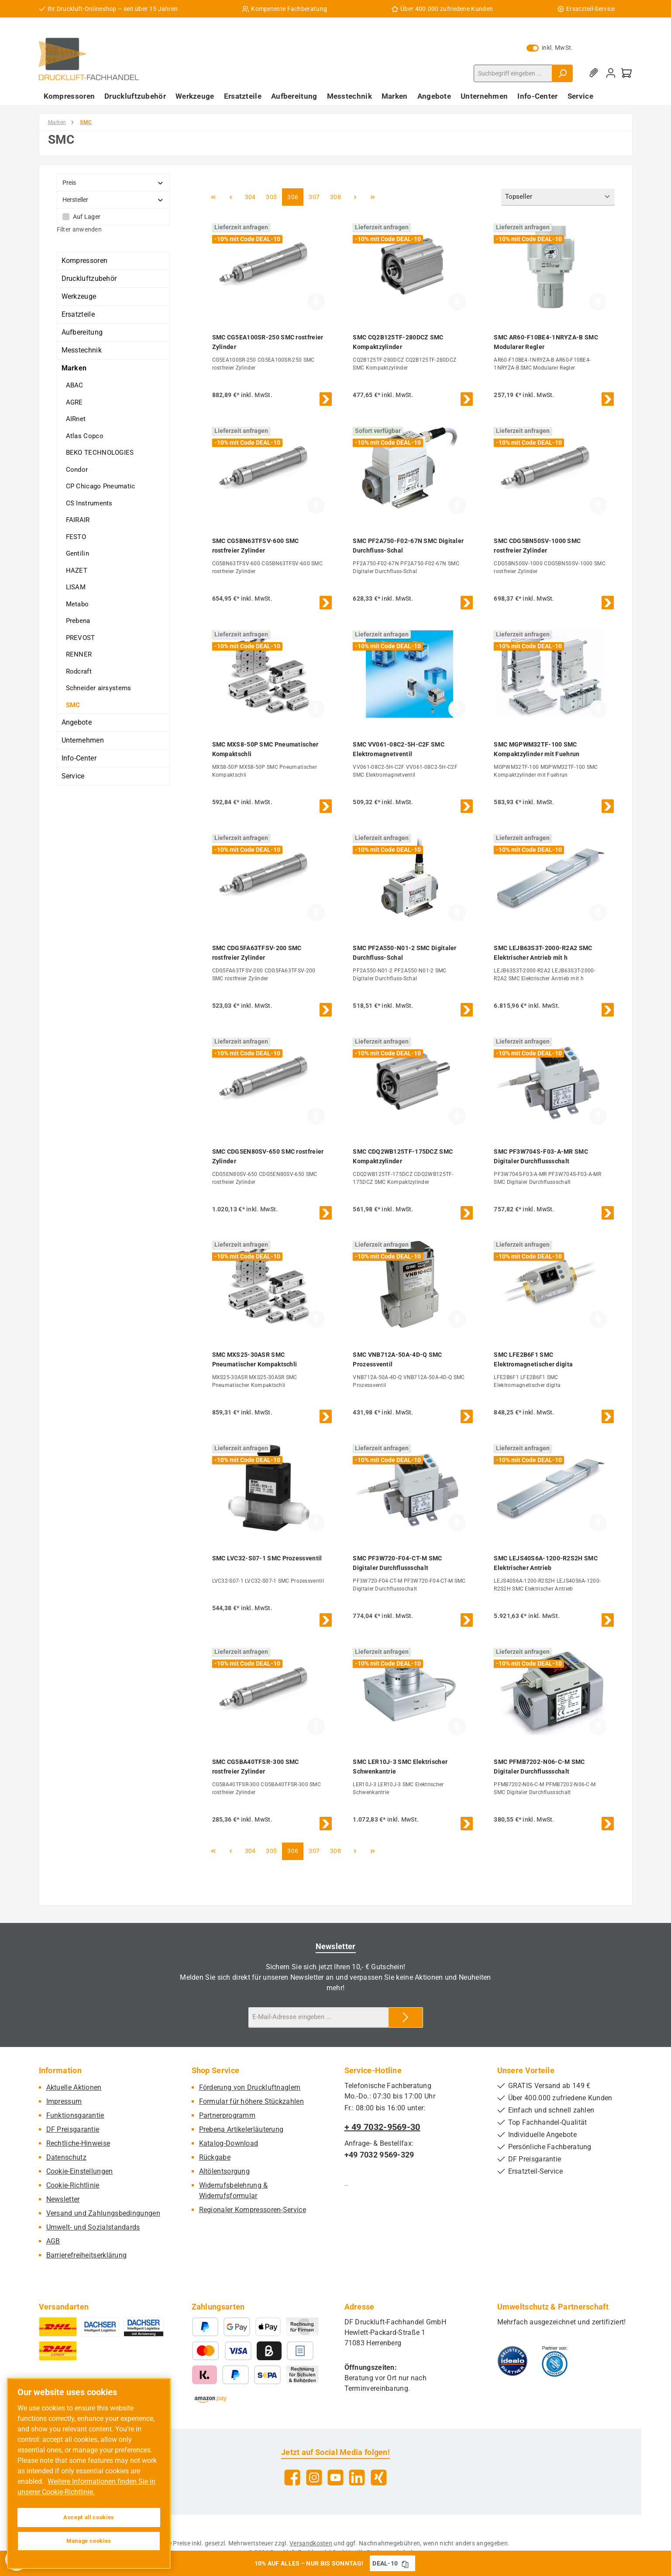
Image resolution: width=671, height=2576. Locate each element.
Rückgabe (215, 2157)
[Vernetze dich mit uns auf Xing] (379, 2477)
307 (315, 196)
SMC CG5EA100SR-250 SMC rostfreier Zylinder (267, 342)
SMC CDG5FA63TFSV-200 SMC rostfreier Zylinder (257, 952)
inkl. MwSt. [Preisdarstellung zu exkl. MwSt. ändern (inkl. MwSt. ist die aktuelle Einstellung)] (549, 48)
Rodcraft (79, 671)
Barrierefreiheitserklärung (86, 2255)
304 (251, 196)
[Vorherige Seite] (231, 197)
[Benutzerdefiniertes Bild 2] (555, 2361)
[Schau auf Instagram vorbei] (314, 2477)
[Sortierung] (558, 197)
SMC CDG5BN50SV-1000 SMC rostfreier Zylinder (537, 545)
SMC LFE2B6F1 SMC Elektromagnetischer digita (533, 1359)
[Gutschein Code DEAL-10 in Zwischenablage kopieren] (405, 2563)
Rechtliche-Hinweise (78, 2143)
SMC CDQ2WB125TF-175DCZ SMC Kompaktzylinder (403, 1156)
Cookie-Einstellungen (79, 2171)
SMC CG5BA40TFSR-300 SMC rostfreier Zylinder (255, 1766)
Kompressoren (85, 260)
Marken (74, 368)
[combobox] (513, 73)
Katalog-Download (228, 2143)
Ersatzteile (78, 314)
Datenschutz (66, 2157)
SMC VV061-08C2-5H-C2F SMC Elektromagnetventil (398, 749)
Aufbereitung (82, 332)
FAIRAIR (78, 520)
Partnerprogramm (227, 2115)
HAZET (77, 570)
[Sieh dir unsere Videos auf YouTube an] (335, 2477)
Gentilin (77, 553)
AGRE (74, 402)
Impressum (64, 2101)
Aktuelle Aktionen (74, 2087)
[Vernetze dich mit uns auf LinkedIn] (357, 2477)
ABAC (74, 385)
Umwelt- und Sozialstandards (93, 2227)
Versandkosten (310, 2543)
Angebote (77, 722)
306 (294, 196)
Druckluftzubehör (89, 278)
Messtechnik (82, 350)
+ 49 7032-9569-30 (382, 2127)
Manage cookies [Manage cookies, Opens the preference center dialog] (88, 2541)
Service (73, 776)
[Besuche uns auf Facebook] (292, 2477)
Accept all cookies (88, 2517)
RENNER (79, 654)
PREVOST (80, 638)
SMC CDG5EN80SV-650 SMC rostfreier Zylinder (268, 1156)
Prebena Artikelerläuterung (241, 2129)
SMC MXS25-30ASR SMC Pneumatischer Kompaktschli (254, 1359)
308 (337, 196)
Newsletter (63, 2199)
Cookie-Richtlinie (73, 2185)
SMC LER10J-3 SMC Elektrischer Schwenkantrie (400, 1766)
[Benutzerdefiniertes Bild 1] (512, 2361)
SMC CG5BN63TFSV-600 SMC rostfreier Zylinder (255, 545)
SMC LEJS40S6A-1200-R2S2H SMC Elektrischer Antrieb (545, 1563)
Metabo (77, 604)
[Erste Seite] (213, 197)
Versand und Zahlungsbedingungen (103, 2213)
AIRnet (76, 419)
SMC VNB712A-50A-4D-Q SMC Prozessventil (397, 1359)
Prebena (78, 621)
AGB (53, 2241)
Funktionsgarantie (75, 2115)
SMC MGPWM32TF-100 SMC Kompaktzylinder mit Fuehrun (536, 749)
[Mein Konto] (610, 73)
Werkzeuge (79, 296)
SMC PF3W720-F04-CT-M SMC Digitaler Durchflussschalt (397, 1563)
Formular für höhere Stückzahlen (251, 2101)
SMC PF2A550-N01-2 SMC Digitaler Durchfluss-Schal (404, 952)
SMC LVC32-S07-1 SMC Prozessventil (267, 1558)
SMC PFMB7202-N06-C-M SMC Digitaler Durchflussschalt (539, 1766)
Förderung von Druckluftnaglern (250, 2087)
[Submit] (405, 2017)
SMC (73, 705)
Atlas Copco (84, 436)
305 (272, 196)
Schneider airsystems (98, 688)
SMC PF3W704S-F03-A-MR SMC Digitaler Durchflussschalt (541, 1156)
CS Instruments (89, 503)
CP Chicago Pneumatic (100, 486)
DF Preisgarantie (73, 2129)
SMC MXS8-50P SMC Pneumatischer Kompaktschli (265, 749)
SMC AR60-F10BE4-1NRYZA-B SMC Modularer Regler (546, 342)
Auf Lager (87, 216)
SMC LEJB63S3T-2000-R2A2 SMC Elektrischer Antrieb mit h (543, 952)
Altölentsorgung (224, 2171)
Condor (77, 470)
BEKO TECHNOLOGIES (100, 452)
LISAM (76, 587)
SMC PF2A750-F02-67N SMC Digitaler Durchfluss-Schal (408, 545)
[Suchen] (562, 73)
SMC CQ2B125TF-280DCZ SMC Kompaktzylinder (398, 342)
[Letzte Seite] (372, 197)
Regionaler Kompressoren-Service (252, 2210)
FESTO (76, 537)
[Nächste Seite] (355, 197)
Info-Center (79, 758)
